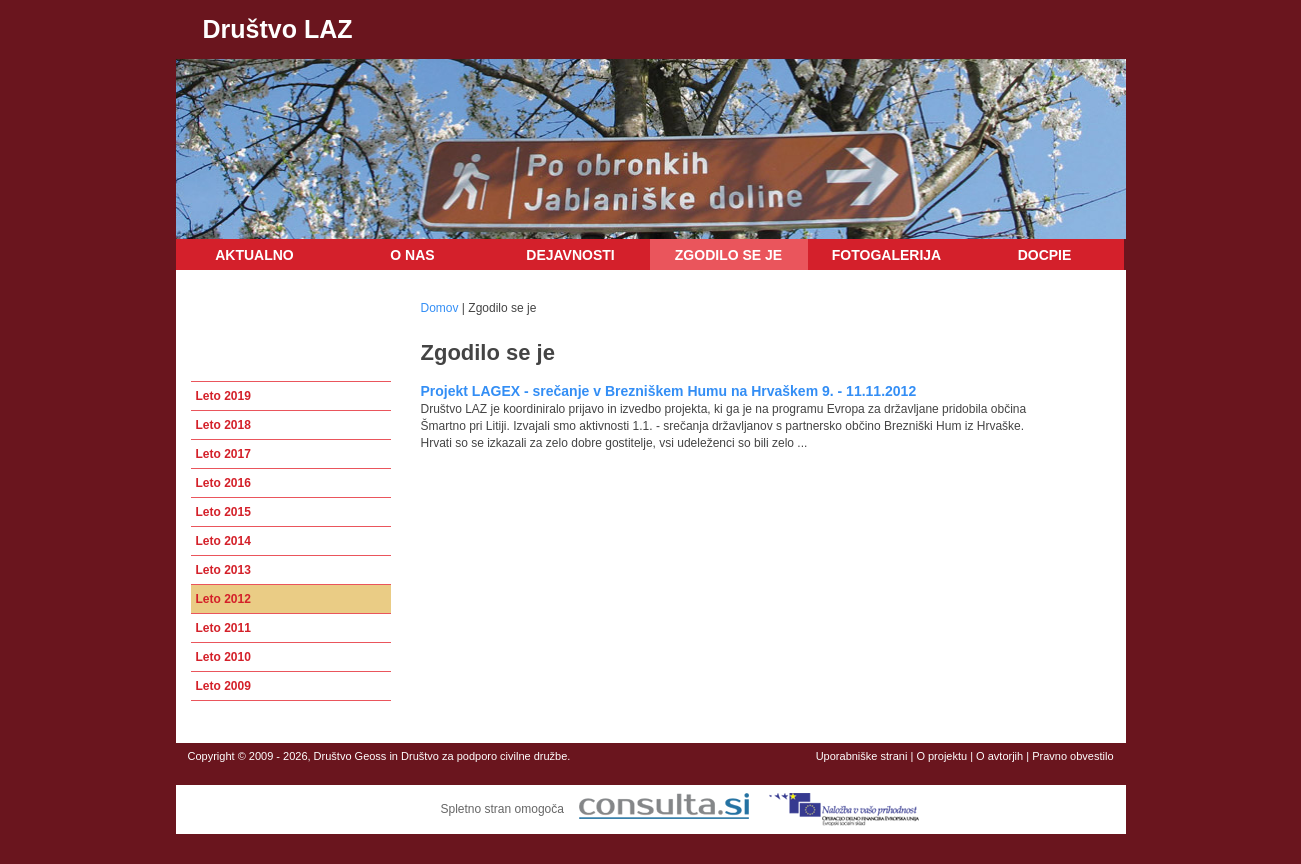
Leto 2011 (223, 628)
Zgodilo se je (728, 255)
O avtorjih (999, 756)
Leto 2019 (223, 396)
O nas (412, 255)
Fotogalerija (886, 255)
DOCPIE (1045, 255)
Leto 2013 (223, 570)
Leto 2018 (223, 425)
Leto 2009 (223, 686)
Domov (440, 308)
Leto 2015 (223, 512)
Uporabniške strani (862, 756)
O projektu (941, 756)
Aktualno (254, 255)
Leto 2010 (223, 657)
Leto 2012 (223, 599)
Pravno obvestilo (1072, 756)
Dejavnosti (570, 255)
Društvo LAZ (278, 29)
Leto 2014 (223, 541)
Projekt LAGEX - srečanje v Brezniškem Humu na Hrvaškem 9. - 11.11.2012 (669, 391)
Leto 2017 (223, 454)
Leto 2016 (223, 483)
